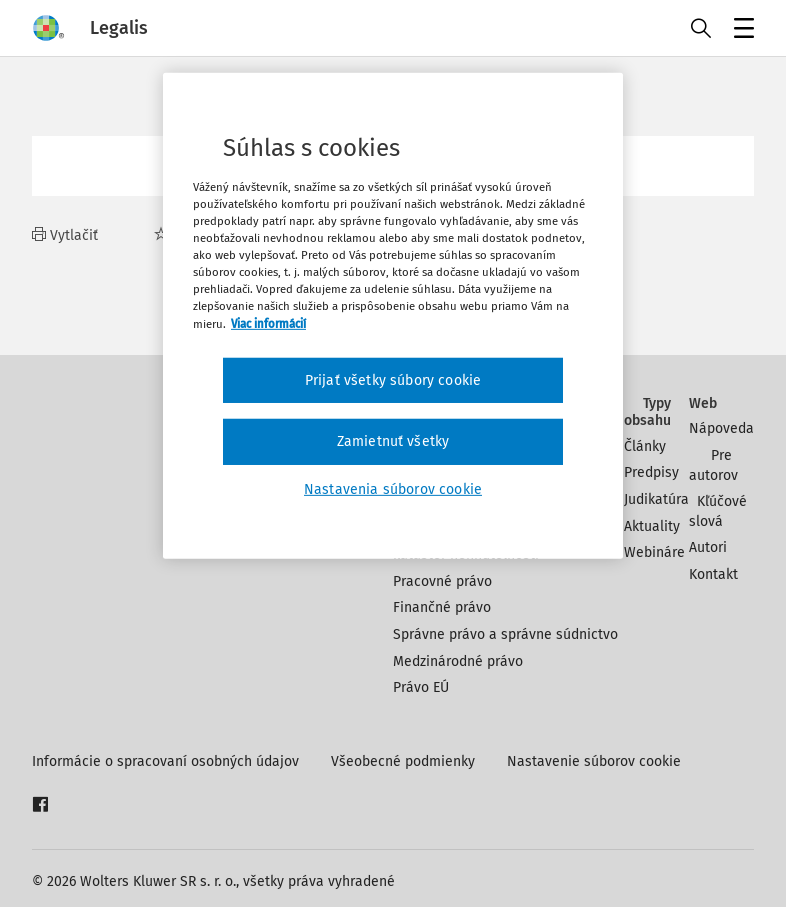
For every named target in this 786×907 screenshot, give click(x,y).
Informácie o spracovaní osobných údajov (165, 761)
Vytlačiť (65, 235)
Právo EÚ (421, 687)
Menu (740, 30)
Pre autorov (713, 465)
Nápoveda (721, 428)
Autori (708, 547)
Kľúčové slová (718, 511)
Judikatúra (656, 499)
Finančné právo (442, 607)
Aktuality (652, 526)
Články (645, 446)
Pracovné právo (442, 581)
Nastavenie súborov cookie (594, 761)
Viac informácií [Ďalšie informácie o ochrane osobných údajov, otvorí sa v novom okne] (268, 323)
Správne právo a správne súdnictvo (505, 634)
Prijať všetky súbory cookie (393, 379)
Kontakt (713, 574)
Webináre (654, 552)
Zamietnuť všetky (393, 441)
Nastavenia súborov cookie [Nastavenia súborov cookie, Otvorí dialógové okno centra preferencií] (393, 489)
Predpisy (651, 472)
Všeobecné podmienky (403, 761)
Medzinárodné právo (458, 661)
